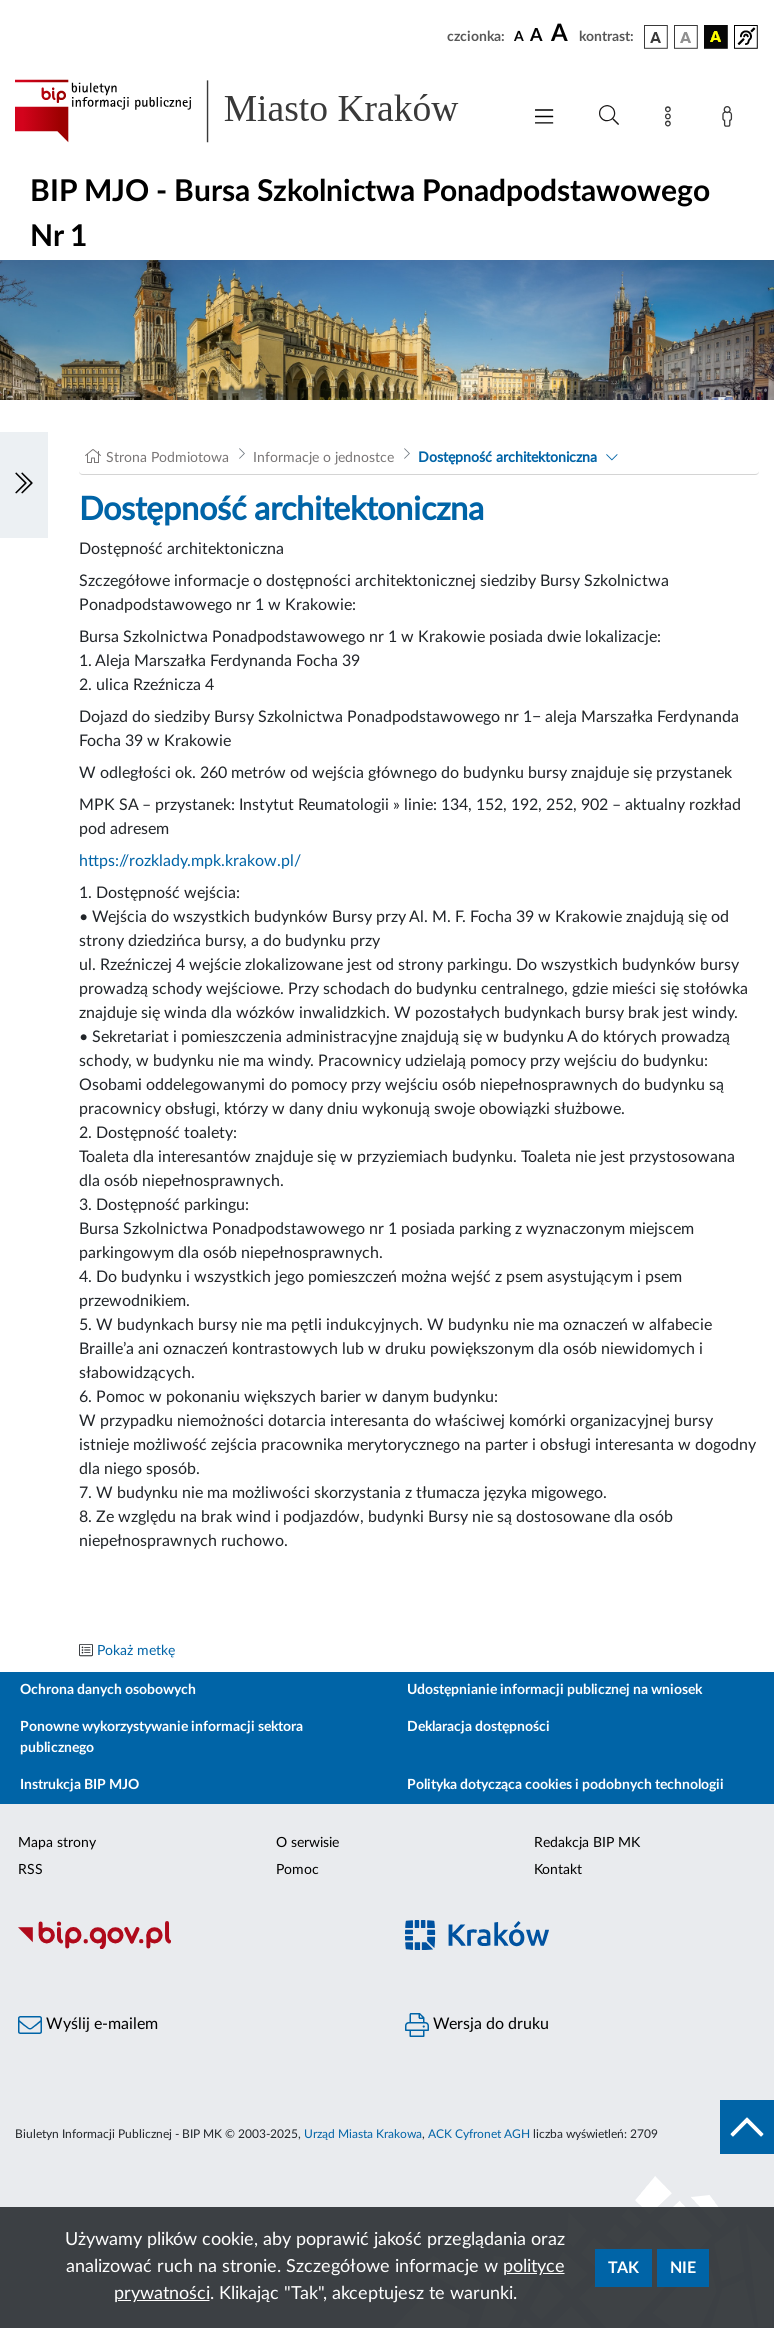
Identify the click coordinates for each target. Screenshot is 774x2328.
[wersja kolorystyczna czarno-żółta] (716, 37)
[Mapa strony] (672, 120)
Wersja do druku (477, 2025)
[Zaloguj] (731, 120)
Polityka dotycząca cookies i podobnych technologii (565, 1785)
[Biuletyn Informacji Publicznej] (193, 1946)
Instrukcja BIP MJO (79, 1785)
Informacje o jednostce (323, 458)
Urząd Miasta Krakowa (363, 2134)
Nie (683, 2268)
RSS (30, 1870)
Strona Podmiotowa (167, 458)
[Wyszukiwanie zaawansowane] (609, 116)
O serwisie (307, 1843)
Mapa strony (57, 1843)
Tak (623, 2268)
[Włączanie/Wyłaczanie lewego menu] (24, 485)
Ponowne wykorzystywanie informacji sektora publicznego (161, 1737)
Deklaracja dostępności (478, 1727)
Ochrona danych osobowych (108, 1690)
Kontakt (558, 1870)
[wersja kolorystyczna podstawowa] (656, 37)
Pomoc (297, 1870)
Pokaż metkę (136, 1651)
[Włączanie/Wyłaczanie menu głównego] (544, 118)
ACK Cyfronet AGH (479, 2134)
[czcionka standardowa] (519, 36)
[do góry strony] (747, 2127)
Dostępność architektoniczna (507, 458)
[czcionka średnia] (536, 36)
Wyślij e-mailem (88, 2025)
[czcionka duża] (562, 34)
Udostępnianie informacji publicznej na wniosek (554, 1690)
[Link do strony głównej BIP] (257, 111)
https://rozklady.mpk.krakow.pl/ (190, 861)
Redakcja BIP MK (587, 1843)
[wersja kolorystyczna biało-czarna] (686, 37)
